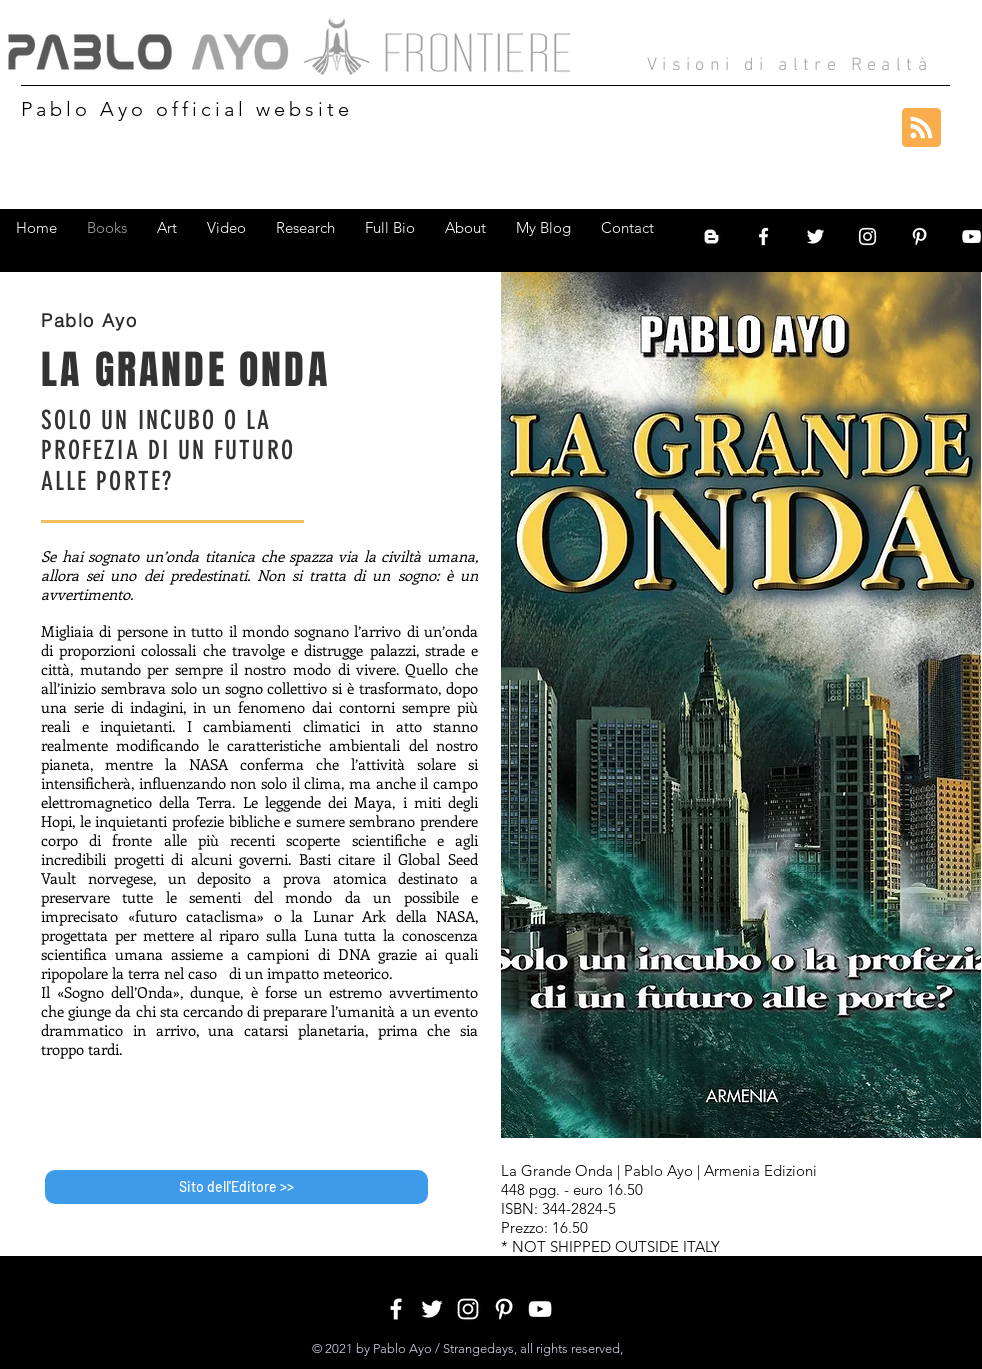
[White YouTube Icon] (540, 1309)
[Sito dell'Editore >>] (236, 1187)
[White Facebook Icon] (763, 236)
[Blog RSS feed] (921, 128)
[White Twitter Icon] (815, 236)
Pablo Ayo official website (187, 109)
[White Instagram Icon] (867, 236)
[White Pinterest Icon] (919, 236)
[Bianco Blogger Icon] (711, 236)
